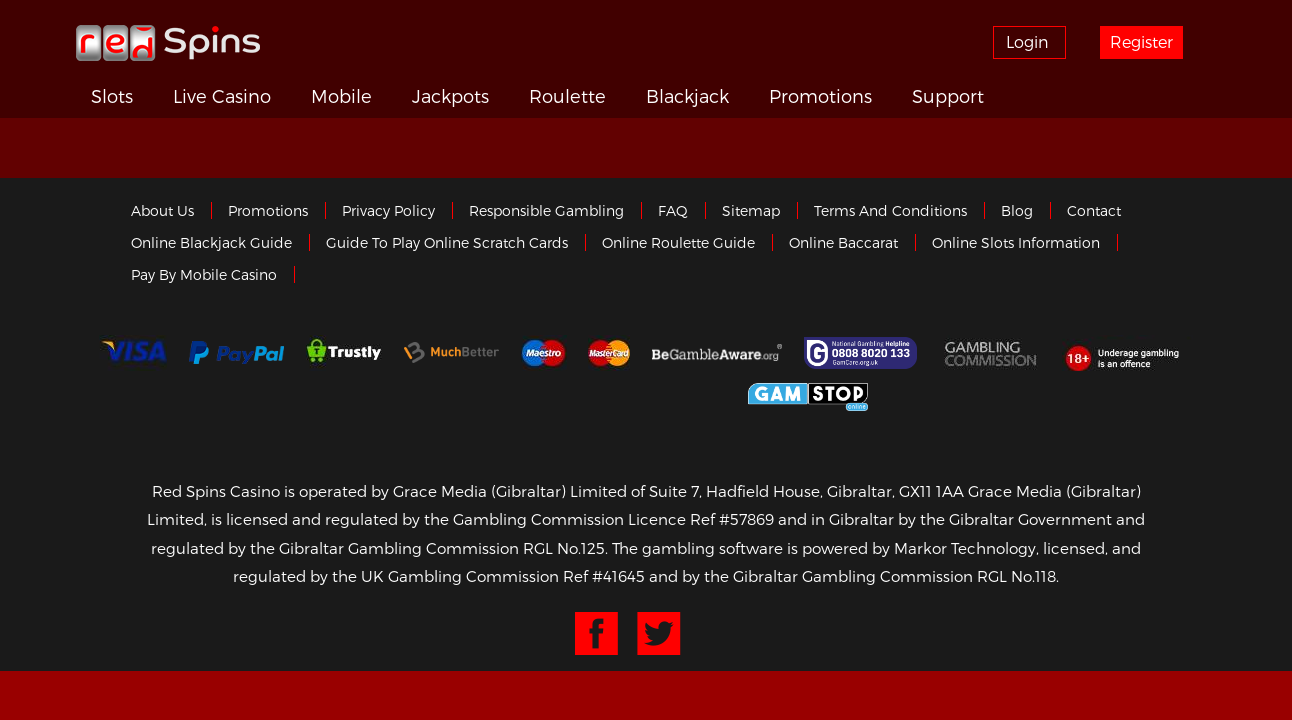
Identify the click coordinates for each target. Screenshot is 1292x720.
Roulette (645, 95)
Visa (133, 355)
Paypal (236, 354)
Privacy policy (388, 212)
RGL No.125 (564, 550)
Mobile (391, 95)
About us (162, 212)
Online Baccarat (843, 244)
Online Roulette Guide (678, 244)
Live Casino (258, 95)
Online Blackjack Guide (211, 244)
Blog (1017, 212)
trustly (344, 355)
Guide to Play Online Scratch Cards (447, 244)
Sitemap (751, 212)
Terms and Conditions (890, 212)
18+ (1127, 355)
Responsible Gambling (546, 212)
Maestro (544, 355)
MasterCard (609, 355)
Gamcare (863, 355)
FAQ (673, 212)
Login (1037, 41)
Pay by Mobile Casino (204, 276)
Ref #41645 (604, 578)
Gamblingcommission (992, 355)
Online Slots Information (1016, 244)
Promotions (929, 95)
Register (1158, 41)
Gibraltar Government (660, 395)
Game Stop (808, 395)
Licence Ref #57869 (701, 521)
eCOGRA (507, 395)
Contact (1094, 212)
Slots (134, 95)
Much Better (451, 354)
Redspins (168, 42)
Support (1072, 95)
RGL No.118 (1016, 578)
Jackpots (514, 95)
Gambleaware (717, 355)
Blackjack (780, 95)
